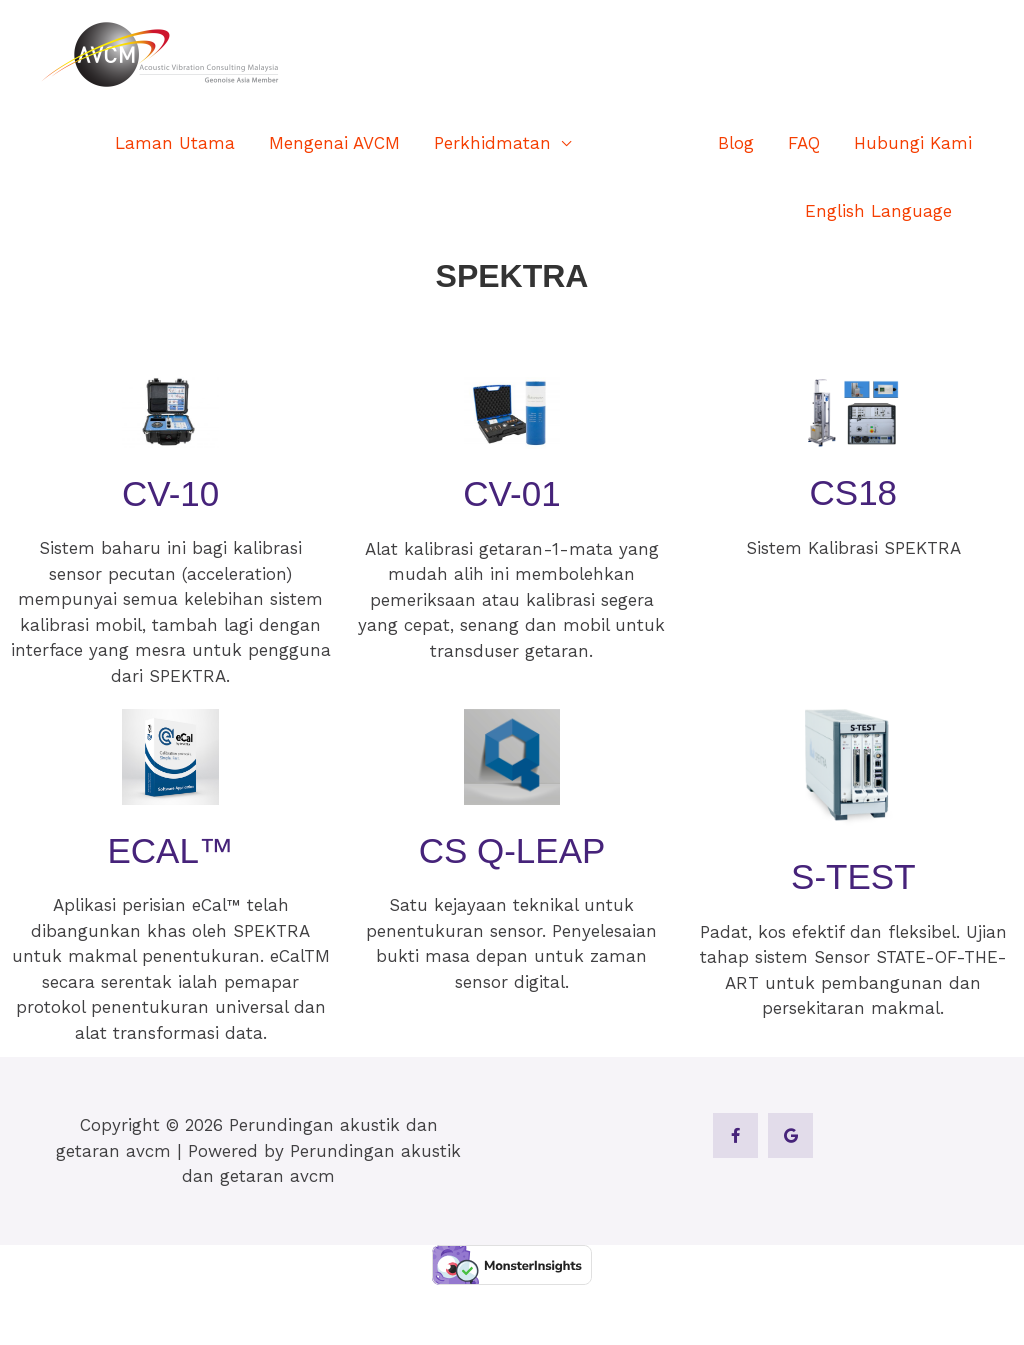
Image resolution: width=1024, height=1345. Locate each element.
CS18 (854, 492)
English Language (878, 211)
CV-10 (170, 493)
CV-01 (511, 493)
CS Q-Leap (512, 850)
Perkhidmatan (492, 143)
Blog (736, 143)
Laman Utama (175, 143)
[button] (979, 211)
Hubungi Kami (913, 143)
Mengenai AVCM (334, 143)
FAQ (804, 143)
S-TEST (853, 876)
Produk (634, 143)
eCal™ (170, 850)
